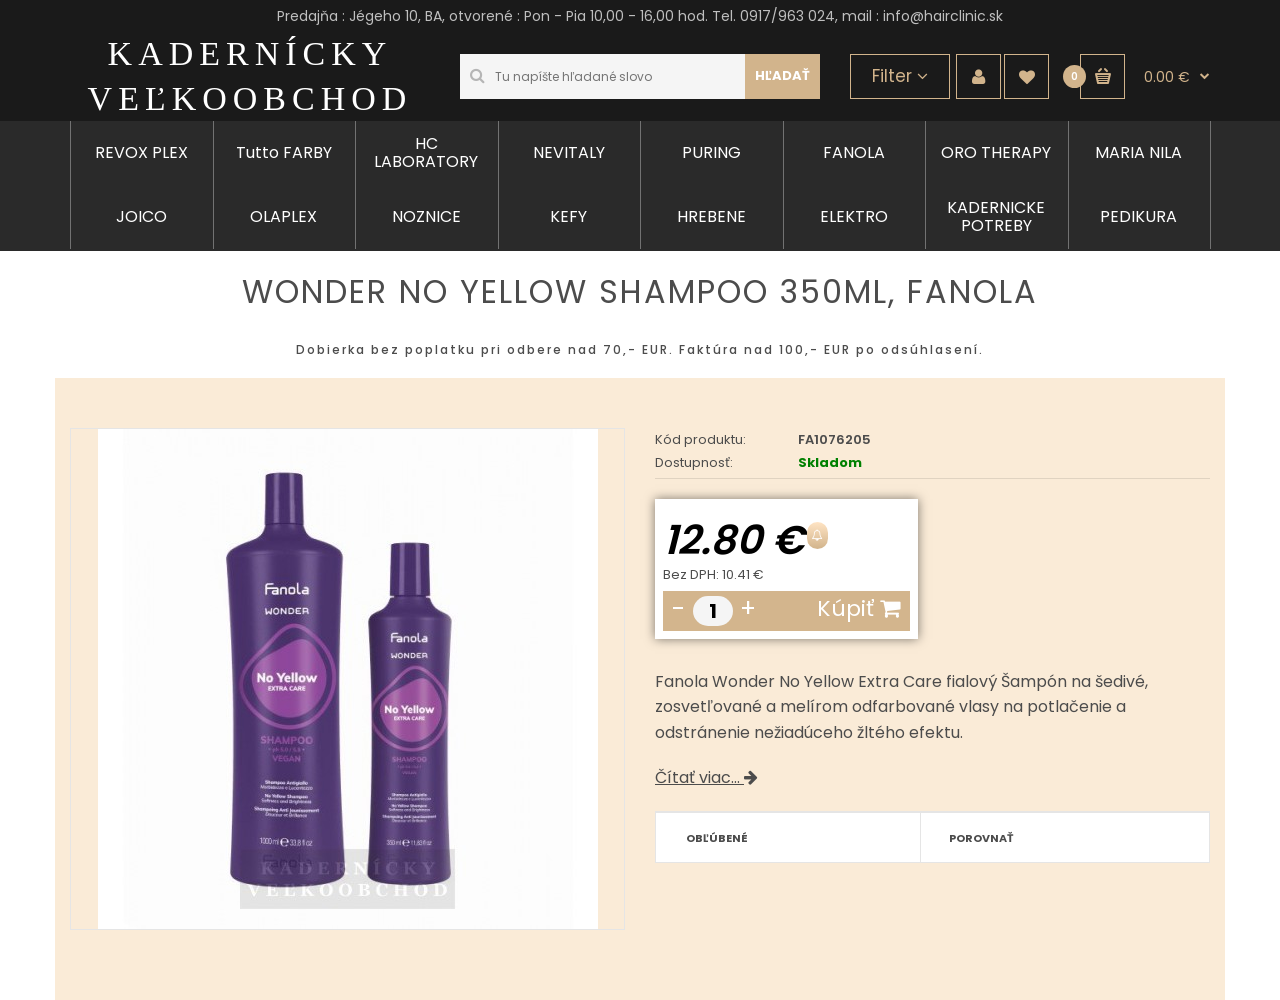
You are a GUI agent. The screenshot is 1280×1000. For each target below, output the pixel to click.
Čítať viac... (706, 777)
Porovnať (981, 838)
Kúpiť (858, 608)
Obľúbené (717, 838)
